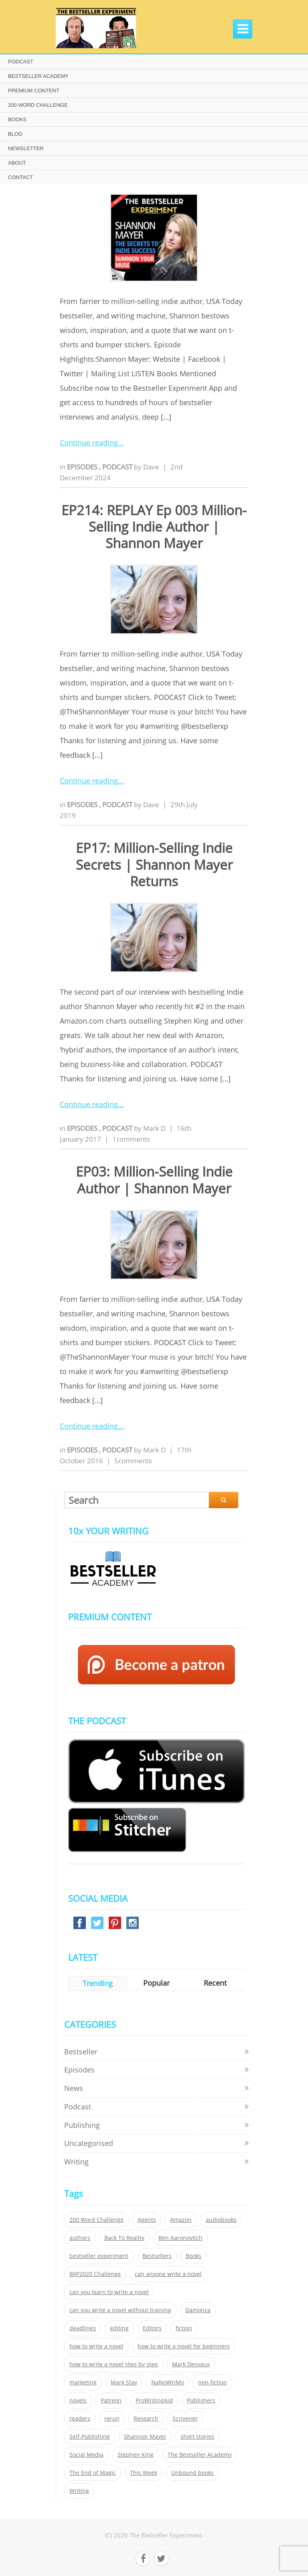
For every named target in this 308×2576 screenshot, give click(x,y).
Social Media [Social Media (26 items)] (86, 2454)
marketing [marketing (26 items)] (83, 2382)
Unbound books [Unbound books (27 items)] (192, 2472)
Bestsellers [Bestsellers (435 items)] (157, 2256)
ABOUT (17, 163)
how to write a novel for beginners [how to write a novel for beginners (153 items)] (184, 2346)
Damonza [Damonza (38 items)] (198, 2310)
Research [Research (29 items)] (146, 2418)
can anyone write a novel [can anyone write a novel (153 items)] (168, 2274)
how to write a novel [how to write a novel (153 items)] (96, 2346)
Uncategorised (88, 2143)
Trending (98, 1983)
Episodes (83, 466)
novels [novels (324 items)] (78, 2400)
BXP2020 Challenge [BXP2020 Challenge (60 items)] (95, 2274)
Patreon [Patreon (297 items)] (111, 2400)
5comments (133, 1460)
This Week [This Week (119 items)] (143, 2472)
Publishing (82, 2125)
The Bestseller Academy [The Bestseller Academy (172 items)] (200, 2454)
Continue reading (89, 442)
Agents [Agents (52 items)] (147, 2219)
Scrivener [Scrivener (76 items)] (185, 2418)
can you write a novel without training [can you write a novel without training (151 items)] (120, 2310)
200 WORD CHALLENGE (38, 105)
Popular (156, 1983)
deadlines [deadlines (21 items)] (82, 2328)
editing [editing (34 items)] (119, 2328)
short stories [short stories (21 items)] (197, 2436)
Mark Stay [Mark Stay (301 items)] (124, 2382)
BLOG (15, 134)
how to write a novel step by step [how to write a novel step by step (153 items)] (113, 2364)
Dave (151, 466)
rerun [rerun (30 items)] (112, 2418)
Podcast (118, 466)
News (73, 2088)
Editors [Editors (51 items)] (152, 2328)
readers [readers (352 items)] (79, 2418)
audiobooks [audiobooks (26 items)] (221, 2219)
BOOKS (17, 119)
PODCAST (20, 62)
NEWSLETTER (26, 148)
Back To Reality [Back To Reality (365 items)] (124, 2238)
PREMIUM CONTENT (33, 91)
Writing (76, 2161)
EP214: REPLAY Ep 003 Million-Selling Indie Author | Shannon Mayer (154, 527)
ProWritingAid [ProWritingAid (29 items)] (154, 2400)
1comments (131, 1139)
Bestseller (80, 2051)
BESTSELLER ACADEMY (38, 76)
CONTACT (20, 177)
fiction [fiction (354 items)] (184, 2328)
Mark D (154, 1128)
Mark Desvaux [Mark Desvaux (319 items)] (191, 2364)
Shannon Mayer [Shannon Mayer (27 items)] (145, 2436)
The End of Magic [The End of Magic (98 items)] (92, 2472)
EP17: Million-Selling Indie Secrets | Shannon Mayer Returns (154, 864)
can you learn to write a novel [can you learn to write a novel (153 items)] (109, 2292)
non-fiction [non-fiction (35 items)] (212, 2382)
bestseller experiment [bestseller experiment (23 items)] (98, 2256)
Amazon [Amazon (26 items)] (181, 2219)
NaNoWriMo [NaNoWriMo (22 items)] (167, 2382)
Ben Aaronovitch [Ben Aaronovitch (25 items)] (180, 2238)
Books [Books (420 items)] (193, 2256)
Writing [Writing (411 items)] (79, 2490)
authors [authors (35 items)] (79, 2238)
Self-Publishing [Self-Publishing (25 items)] (89, 2436)
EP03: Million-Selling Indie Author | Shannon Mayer (154, 1180)
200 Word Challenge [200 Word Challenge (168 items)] (96, 2219)
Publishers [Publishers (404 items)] (201, 2400)
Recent (215, 1983)
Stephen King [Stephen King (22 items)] (136, 2454)
